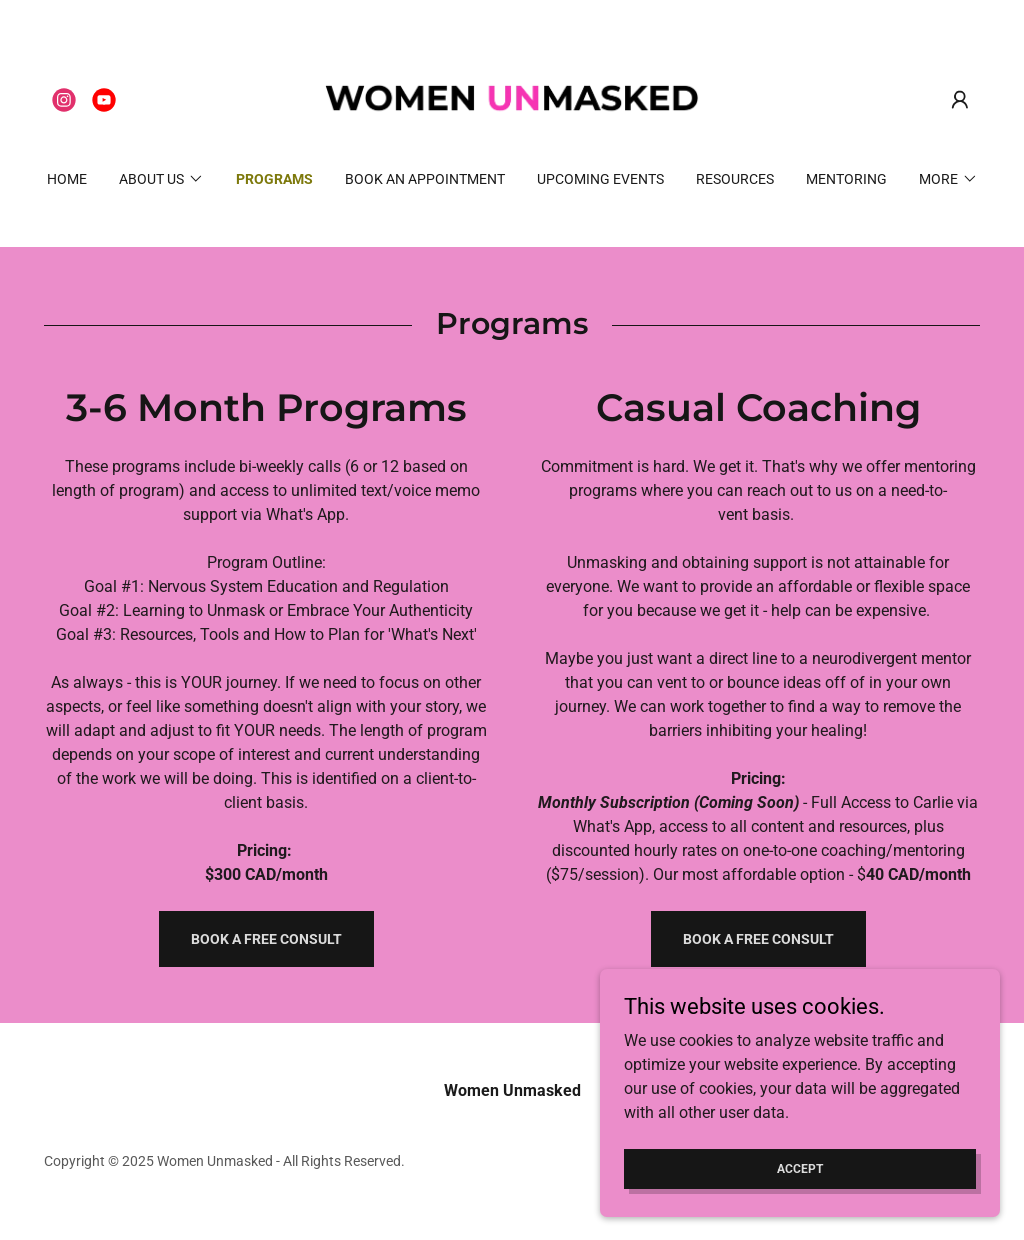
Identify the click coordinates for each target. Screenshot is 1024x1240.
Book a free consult (266, 939)
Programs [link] (274, 179)
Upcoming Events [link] (600, 179)
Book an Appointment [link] (425, 179)
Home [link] (67, 179)
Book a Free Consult (758, 939)
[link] (64, 100)
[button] (960, 100)
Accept (800, 1168)
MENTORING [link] (846, 179)
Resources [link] (735, 179)
